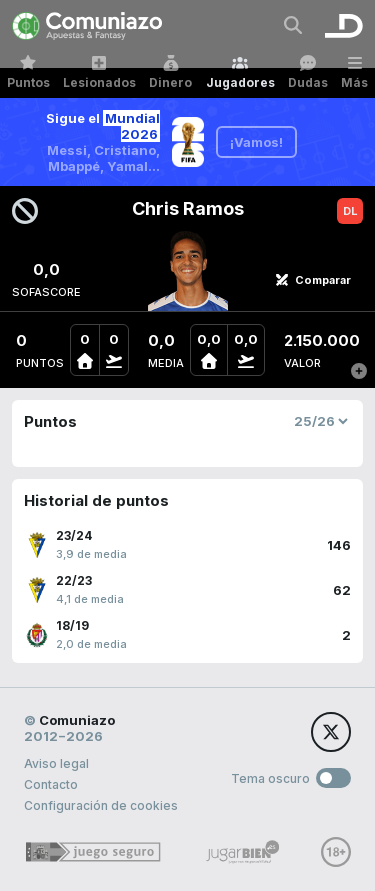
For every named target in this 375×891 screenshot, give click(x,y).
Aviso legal (56, 763)
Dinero (170, 72)
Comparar (313, 280)
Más (354, 72)
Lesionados (99, 72)
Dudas (308, 72)
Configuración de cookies (101, 805)
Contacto (51, 784)
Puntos (28, 72)
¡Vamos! (256, 142)
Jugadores (240, 72)
